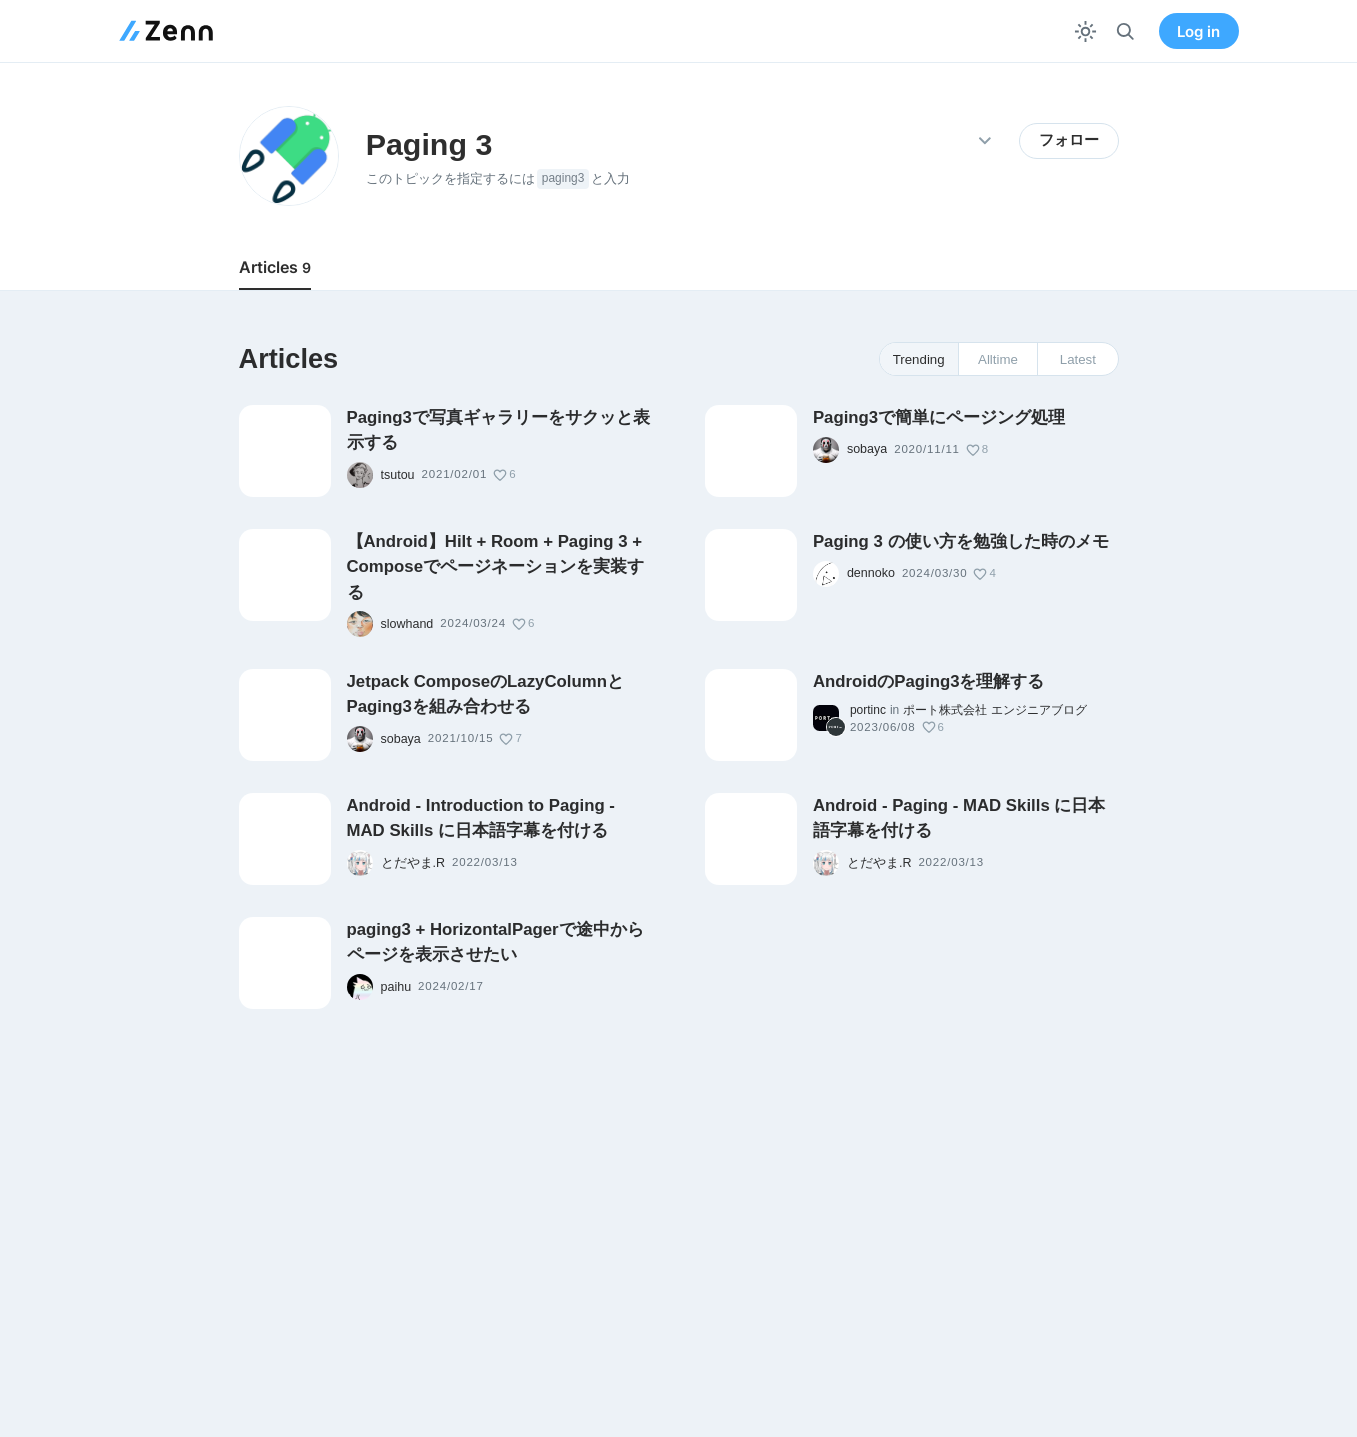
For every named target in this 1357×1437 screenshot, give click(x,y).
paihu (396, 987)
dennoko (871, 573)
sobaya (867, 449)
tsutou (398, 475)
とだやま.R (413, 863)
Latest (1078, 359)
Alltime (998, 359)
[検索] (1125, 31)
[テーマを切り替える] (1085, 31)
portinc (868, 710)
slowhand (407, 624)
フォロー (1069, 140)
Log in (1198, 31)
